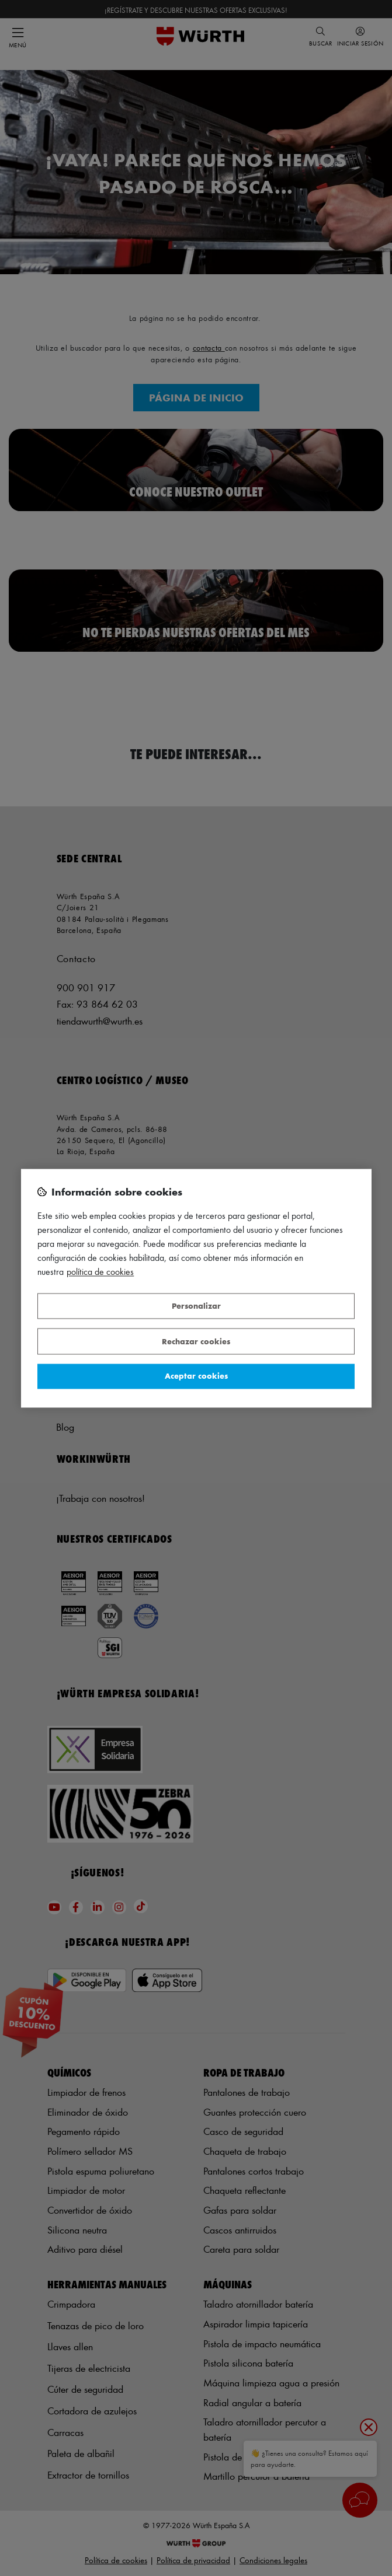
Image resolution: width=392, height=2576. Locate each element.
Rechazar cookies (196, 1341)
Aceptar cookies (196, 1376)
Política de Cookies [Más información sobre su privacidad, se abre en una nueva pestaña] (100, 1271)
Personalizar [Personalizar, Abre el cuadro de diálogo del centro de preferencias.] (196, 1306)
